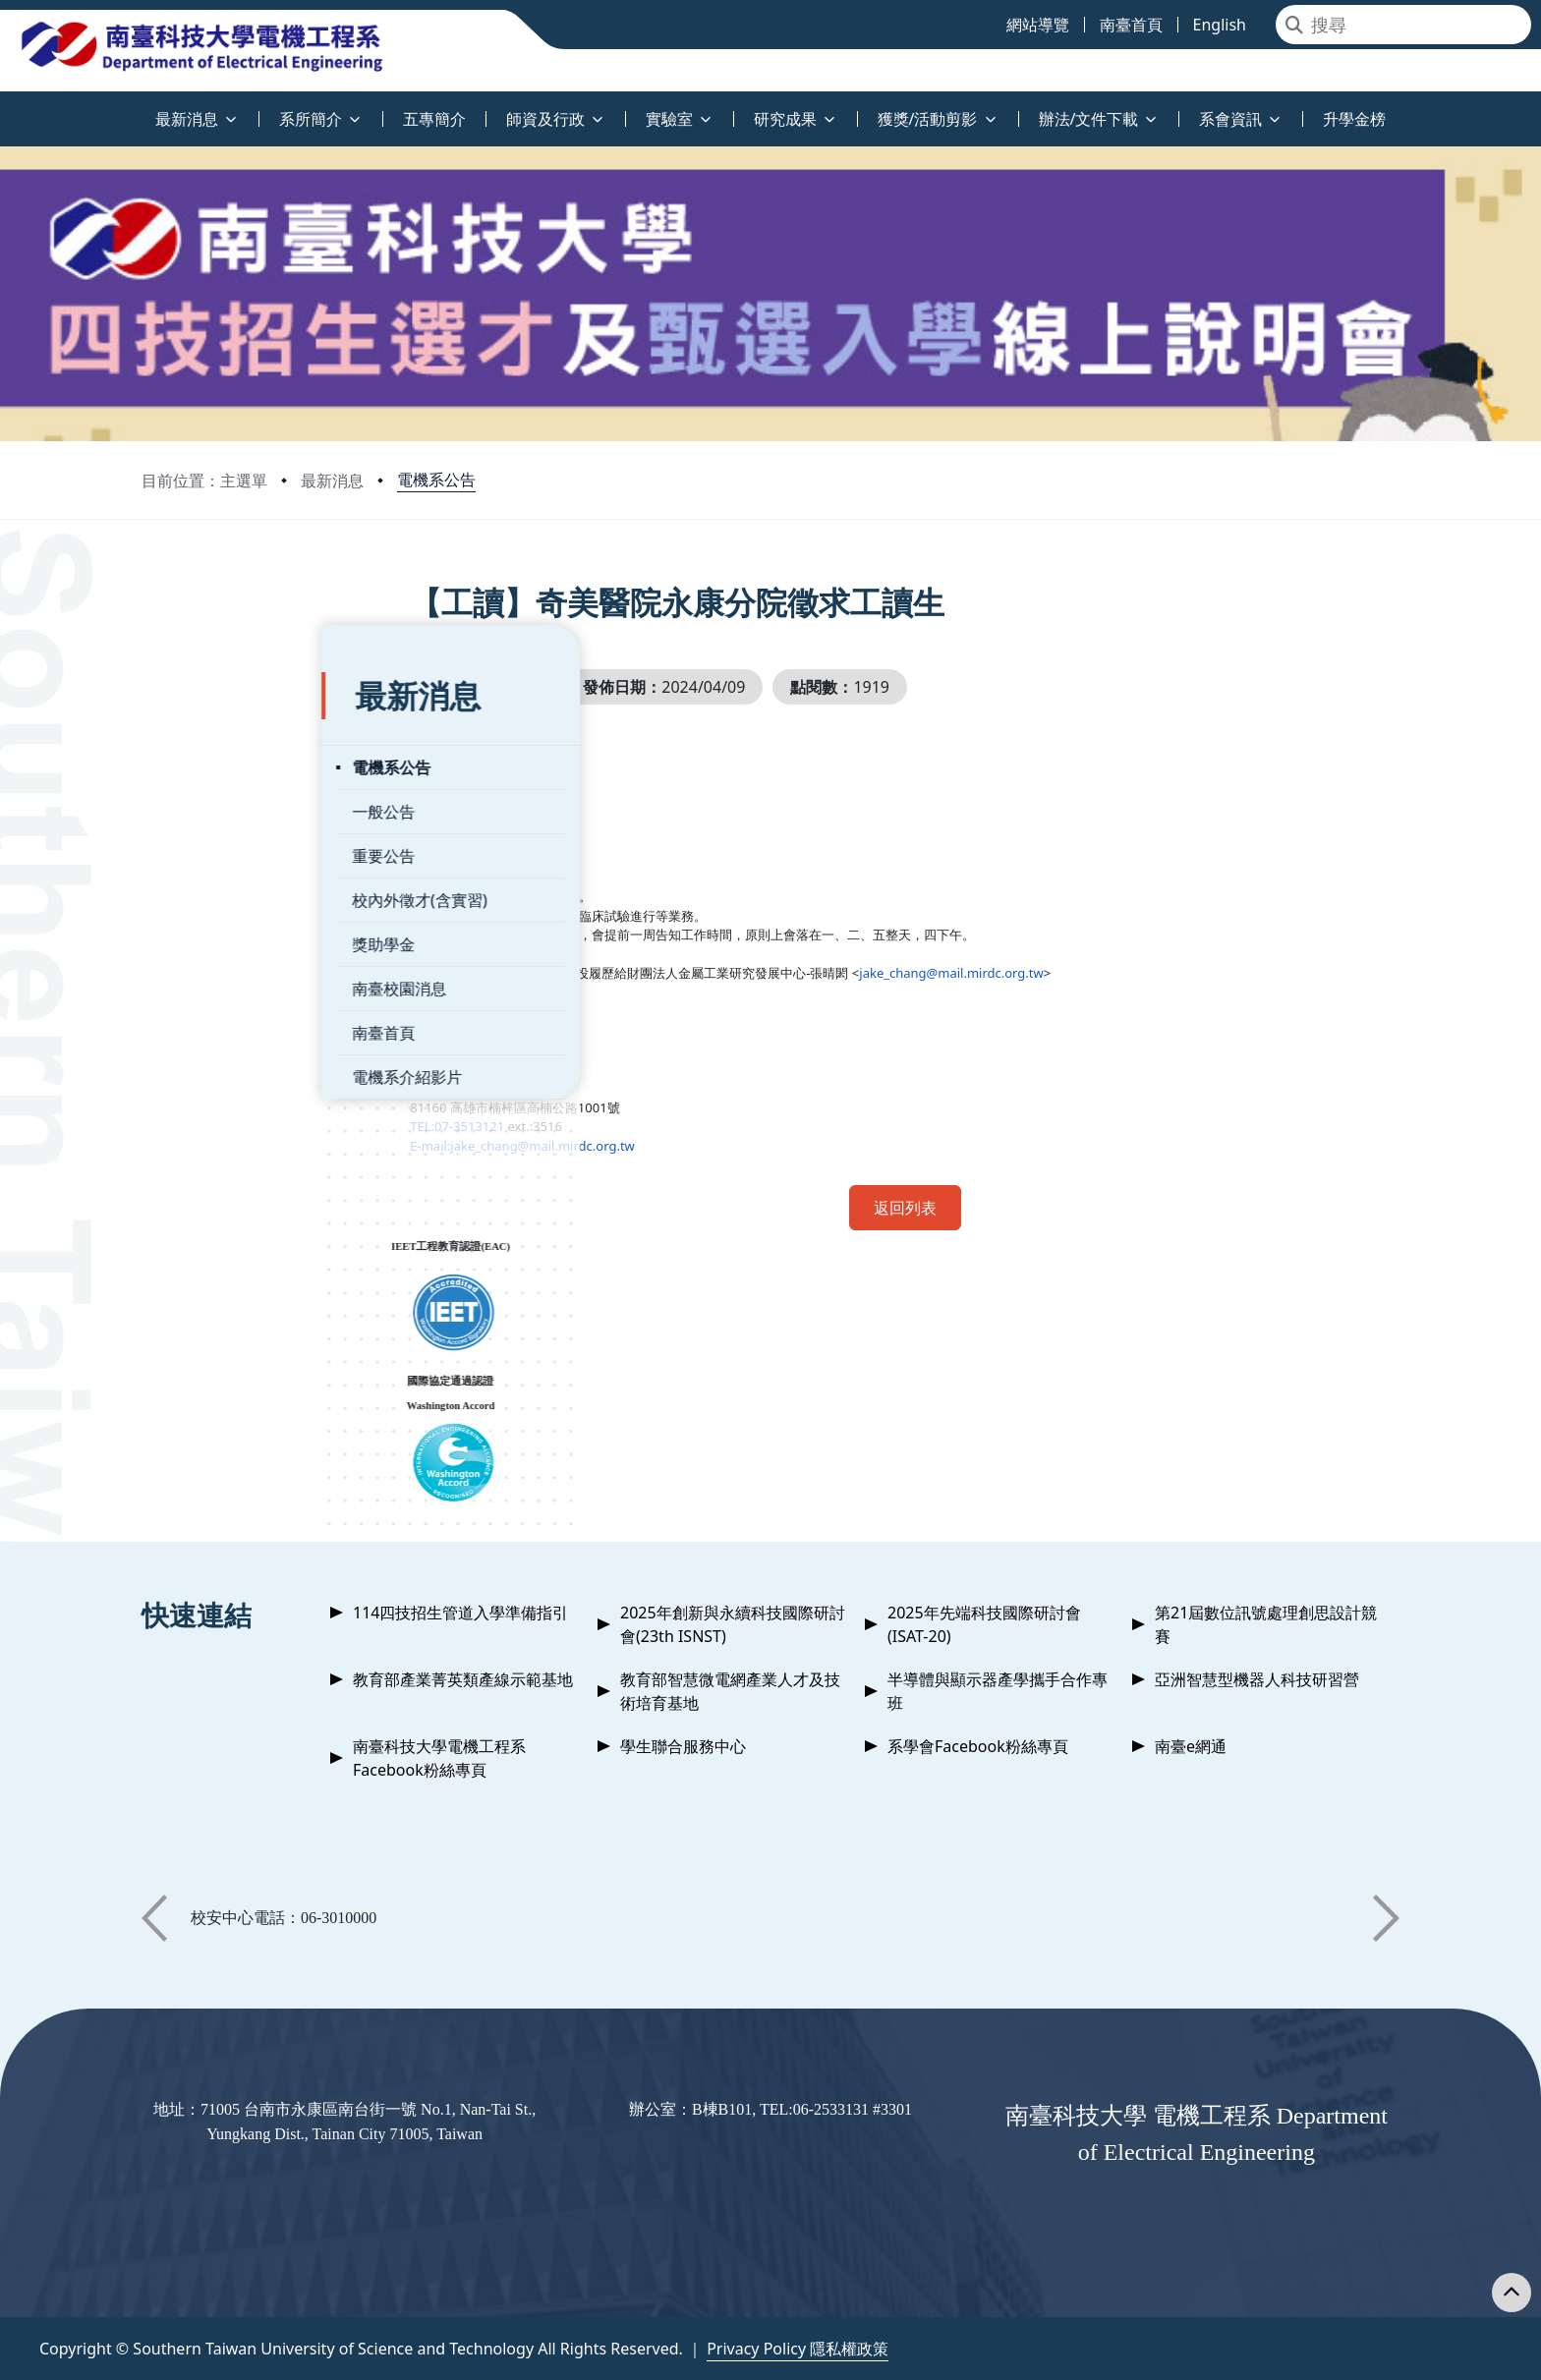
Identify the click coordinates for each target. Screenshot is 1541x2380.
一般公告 (203, 765)
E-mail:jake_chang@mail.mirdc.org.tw (588, 1146)
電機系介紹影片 (227, 1031)
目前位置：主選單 (204, 480)
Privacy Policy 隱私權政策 (797, 2348)
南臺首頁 (203, 986)
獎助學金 (203, 898)
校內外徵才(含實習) (240, 854)
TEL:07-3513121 (523, 1126)
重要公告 (203, 810)
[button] (154, 1918)
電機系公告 (436, 479)
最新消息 (332, 480)
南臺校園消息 (219, 942)
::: (5, 107)
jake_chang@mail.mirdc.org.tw (1017, 973)
